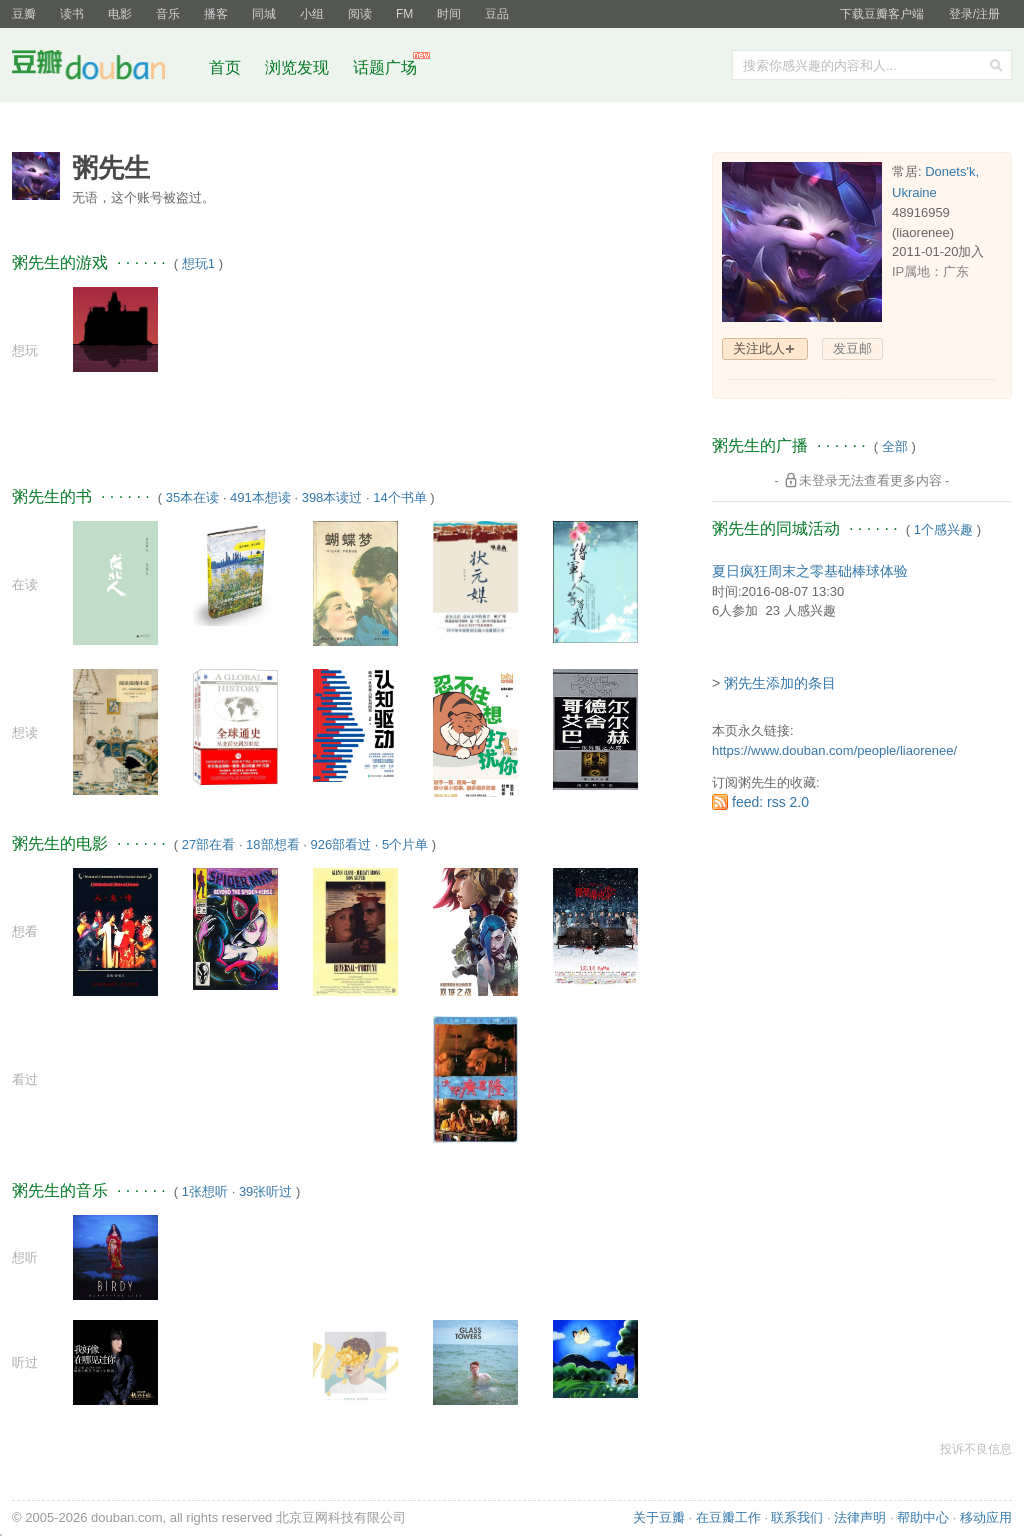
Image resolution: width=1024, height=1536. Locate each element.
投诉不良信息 (976, 1449)
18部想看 (272, 844)
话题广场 (385, 67)
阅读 (360, 14)
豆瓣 (24, 14)
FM (404, 14)
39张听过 (265, 1191)
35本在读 (192, 497)
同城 (264, 14)
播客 (216, 14)
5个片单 (405, 844)
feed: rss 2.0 (770, 802)
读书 (72, 14)
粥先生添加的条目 (780, 683)
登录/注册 (974, 14)
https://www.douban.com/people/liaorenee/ (834, 750)
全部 (895, 446)
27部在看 (208, 844)
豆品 (497, 14)
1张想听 (205, 1191)
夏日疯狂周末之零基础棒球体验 (810, 571)
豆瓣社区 (104, 68)
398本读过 (332, 497)
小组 (312, 14)
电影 (120, 14)
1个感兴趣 (943, 529)
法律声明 (860, 1517)
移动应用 (986, 1517)
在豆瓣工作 (728, 1517)
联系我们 (797, 1517)
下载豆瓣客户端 (882, 14)
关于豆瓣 (659, 1517)
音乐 (168, 14)
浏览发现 (299, 67)
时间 (449, 14)
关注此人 (759, 348)
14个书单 (399, 497)
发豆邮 (852, 348)
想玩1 (198, 263)
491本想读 (260, 497)
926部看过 (340, 844)
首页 (225, 67)
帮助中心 (923, 1517)
